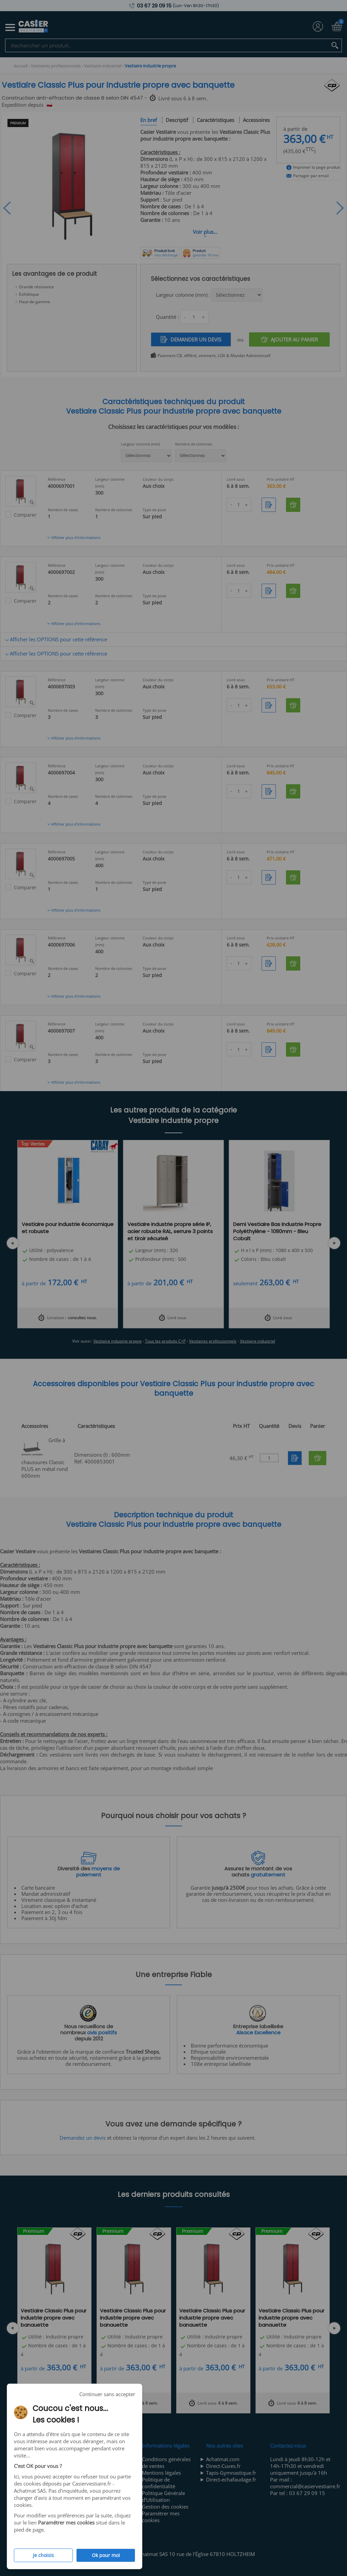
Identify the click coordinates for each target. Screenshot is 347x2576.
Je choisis (43, 2555)
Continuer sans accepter (107, 2394)
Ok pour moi (106, 2555)
